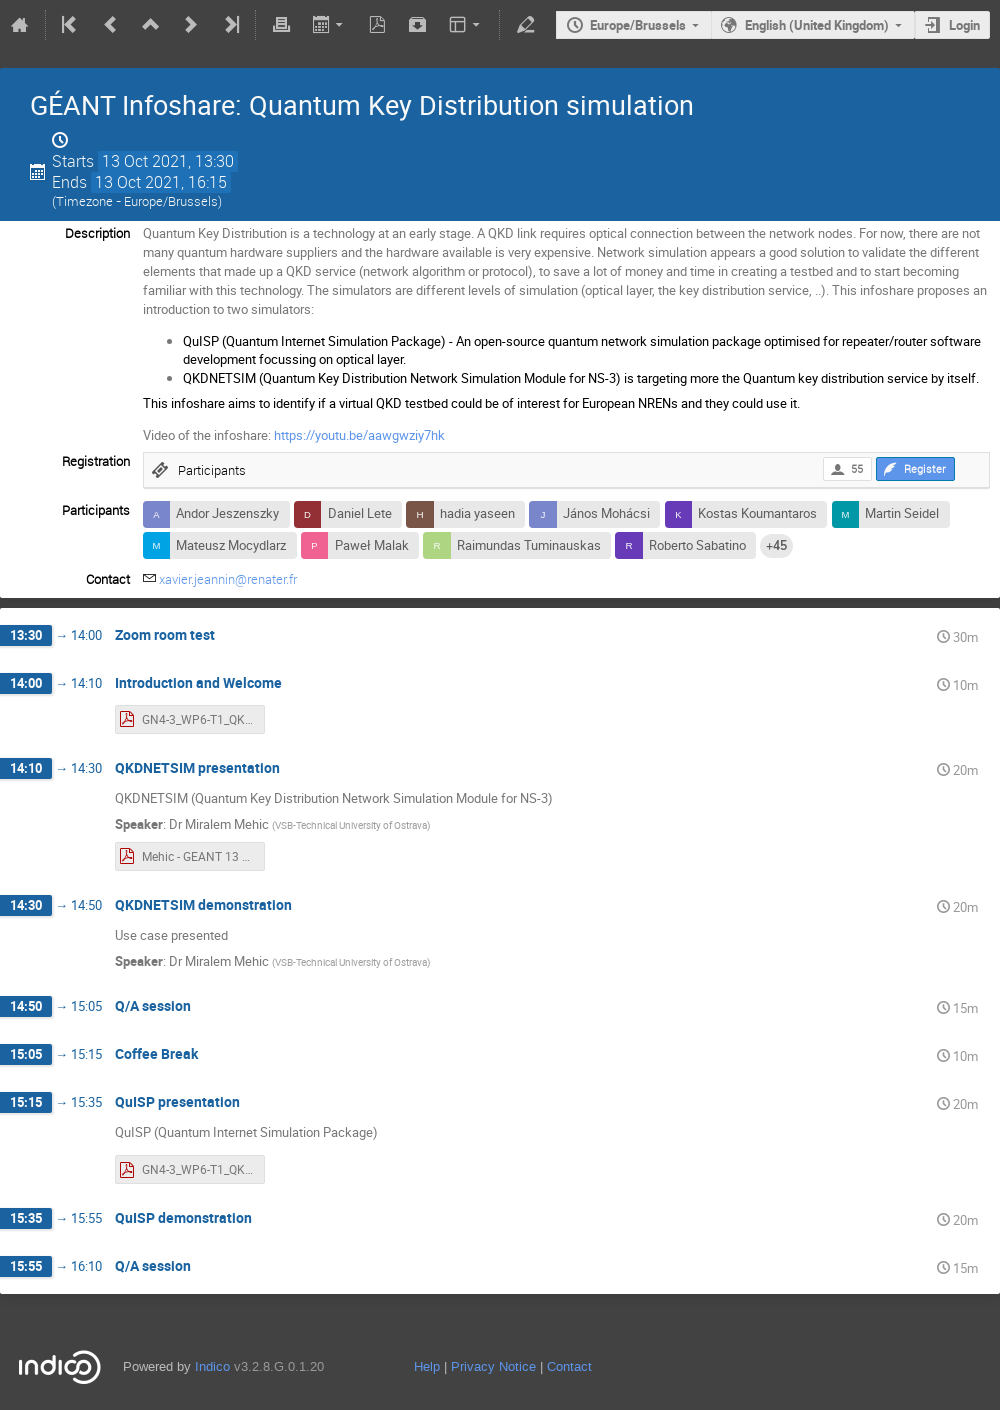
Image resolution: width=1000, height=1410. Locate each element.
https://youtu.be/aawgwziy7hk (359, 435)
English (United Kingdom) (817, 25)
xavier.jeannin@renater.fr (228, 579)
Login (964, 25)
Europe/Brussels (638, 25)
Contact (569, 1366)
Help (427, 1366)
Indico (212, 1366)
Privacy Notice (493, 1366)
